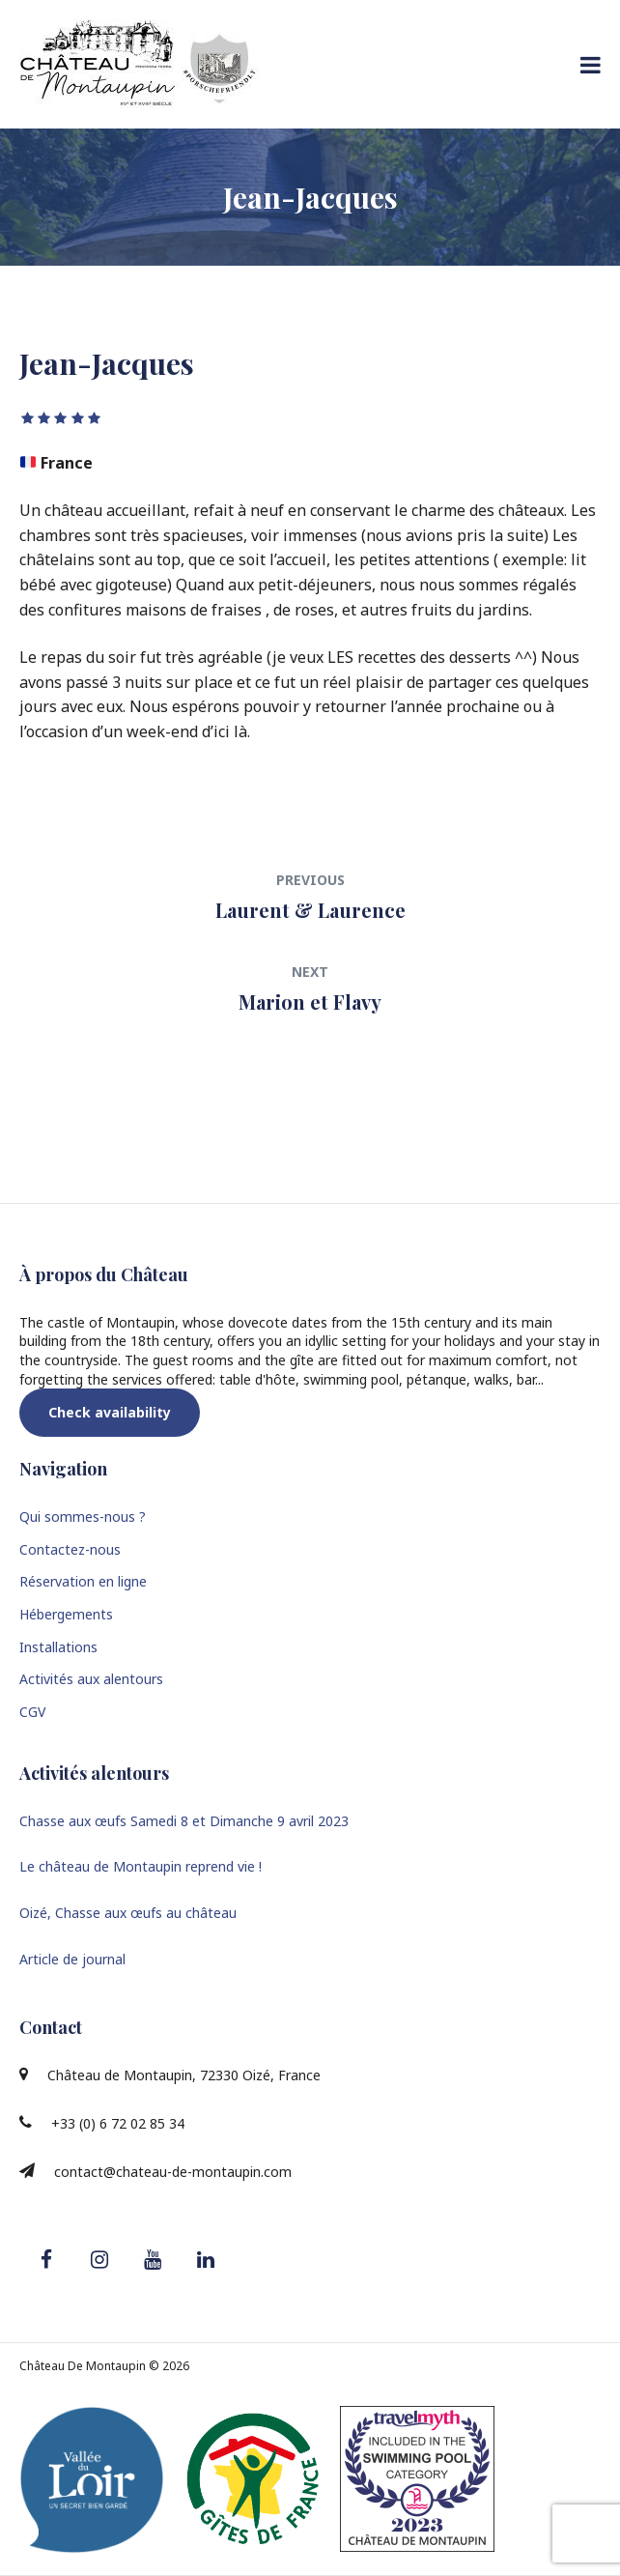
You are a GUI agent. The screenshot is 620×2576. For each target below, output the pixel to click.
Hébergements (66, 1614)
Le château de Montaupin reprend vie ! (140, 1866)
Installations (58, 1647)
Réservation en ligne (83, 1581)
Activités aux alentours (91, 1679)
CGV (32, 1712)
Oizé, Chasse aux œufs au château (128, 1912)
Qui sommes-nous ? (82, 1516)
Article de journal (72, 1959)
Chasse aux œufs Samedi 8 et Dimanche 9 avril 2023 (184, 1821)
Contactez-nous (70, 1549)
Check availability (109, 1412)
